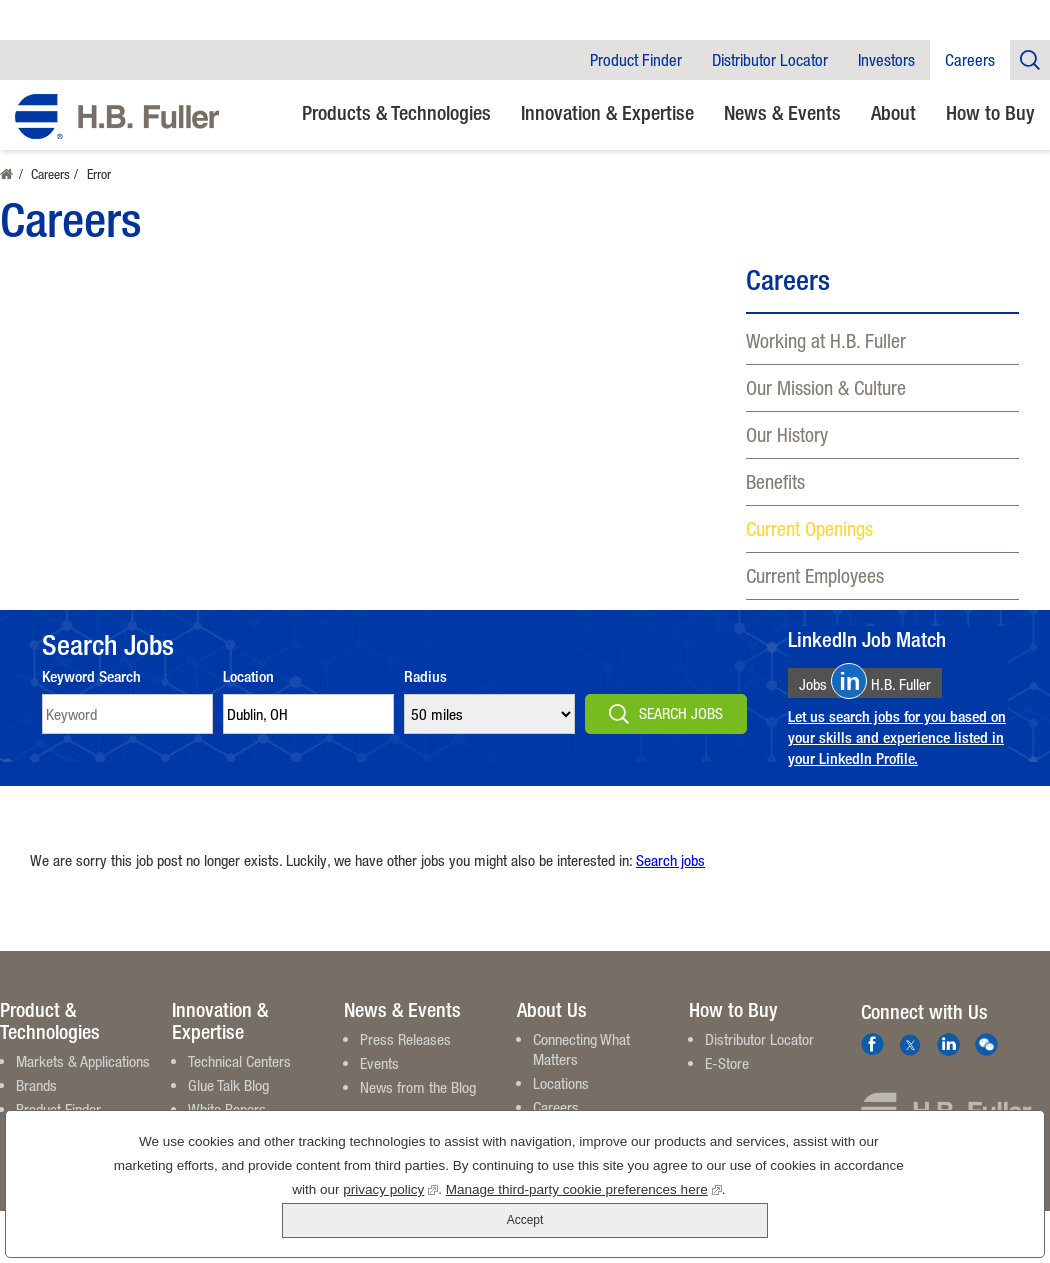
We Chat (986, 1044)
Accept (938, 1200)
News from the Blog (418, 1087)
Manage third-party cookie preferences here (511, 1223)
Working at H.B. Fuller (826, 340)
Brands (36, 1085)
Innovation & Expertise (607, 112)
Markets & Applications (83, 1061)
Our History (787, 434)
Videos (207, 1133)
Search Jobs (681, 713)
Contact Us (564, 1131)
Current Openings (809, 528)
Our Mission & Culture (826, 387)
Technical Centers (239, 1061)
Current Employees (815, 575)
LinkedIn (948, 1044)
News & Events (782, 112)
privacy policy (317, 1223)
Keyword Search (91, 676)
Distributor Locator (770, 60)
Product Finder (636, 60)
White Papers (227, 1109)
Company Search (1030, 59)
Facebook (872, 1044)
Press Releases (405, 1039)
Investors (886, 60)
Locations (561, 1083)
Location (248, 676)
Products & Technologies (396, 112)
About (893, 112)
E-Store (727, 1063)
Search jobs (670, 860)
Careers (970, 60)
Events (379, 1063)
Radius (425, 676)
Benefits (775, 481)
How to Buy (990, 112)
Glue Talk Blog (228, 1085)
